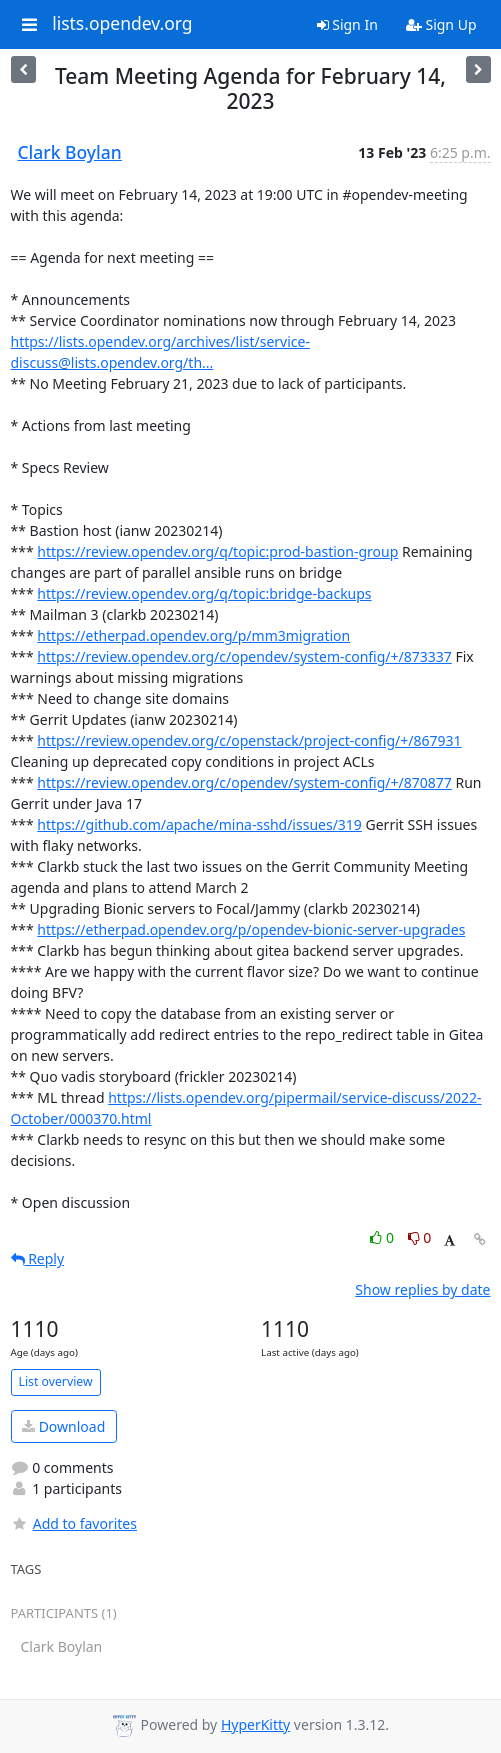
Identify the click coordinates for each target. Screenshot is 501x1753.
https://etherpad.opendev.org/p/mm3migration (193, 635)
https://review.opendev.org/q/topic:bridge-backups (204, 593)
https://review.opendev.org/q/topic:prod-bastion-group (217, 551)
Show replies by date (422, 1289)
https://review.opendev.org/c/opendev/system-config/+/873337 (244, 656)
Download (63, 1426)
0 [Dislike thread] (420, 1237)
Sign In (347, 24)
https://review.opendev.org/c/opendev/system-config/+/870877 (244, 782)
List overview (56, 1381)
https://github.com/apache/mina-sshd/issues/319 (199, 824)
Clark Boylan (70, 152)
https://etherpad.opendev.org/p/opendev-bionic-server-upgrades (251, 929)
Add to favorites (74, 1523)
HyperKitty (255, 1724)
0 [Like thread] (383, 1237)
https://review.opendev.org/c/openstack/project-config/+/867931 (249, 740)
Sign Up (441, 24)
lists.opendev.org (122, 24)
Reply (38, 1258)
